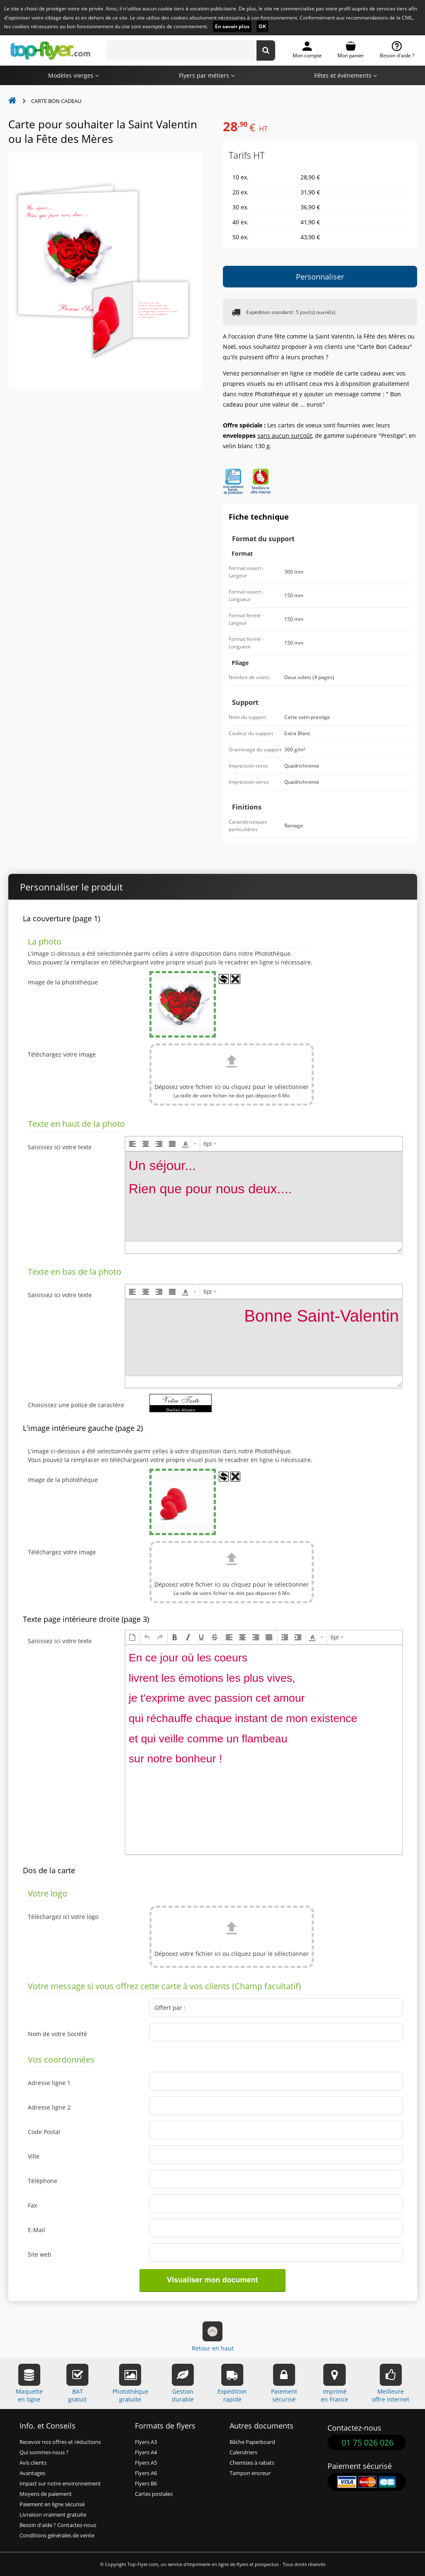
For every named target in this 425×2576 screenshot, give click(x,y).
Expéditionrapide (232, 2383)
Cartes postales (154, 2493)
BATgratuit (77, 2383)
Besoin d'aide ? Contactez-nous (58, 2525)
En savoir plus (232, 26)
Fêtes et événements (345, 75)
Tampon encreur (250, 2473)
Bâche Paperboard (252, 2442)
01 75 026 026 (367, 2442)
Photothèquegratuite (130, 2383)
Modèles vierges (73, 75)
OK (262, 26)
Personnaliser (320, 277)
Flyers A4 (146, 2452)
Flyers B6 (146, 2483)
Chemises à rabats (252, 2462)
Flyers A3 (146, 2442)
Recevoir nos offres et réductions (60, 2442)
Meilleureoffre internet (390, 2383)
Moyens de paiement (46, 2493)
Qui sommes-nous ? (44, 2452)
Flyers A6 (146, 2473)
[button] (132, 1144)
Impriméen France (334, 2383)
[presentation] (132, 1144)
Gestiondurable (183, 2383)
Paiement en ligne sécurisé (52, 2504)
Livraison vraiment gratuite (53, 2514)
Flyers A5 (146, 2462)
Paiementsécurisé (284, 2383)
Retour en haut (213, 2336)
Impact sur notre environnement (60, 2483)
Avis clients (33, 2462)
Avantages (32, 2473)
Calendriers (243, 2452)
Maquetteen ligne (29, 2383)
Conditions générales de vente (57, 2535)
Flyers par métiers (206, 75)
